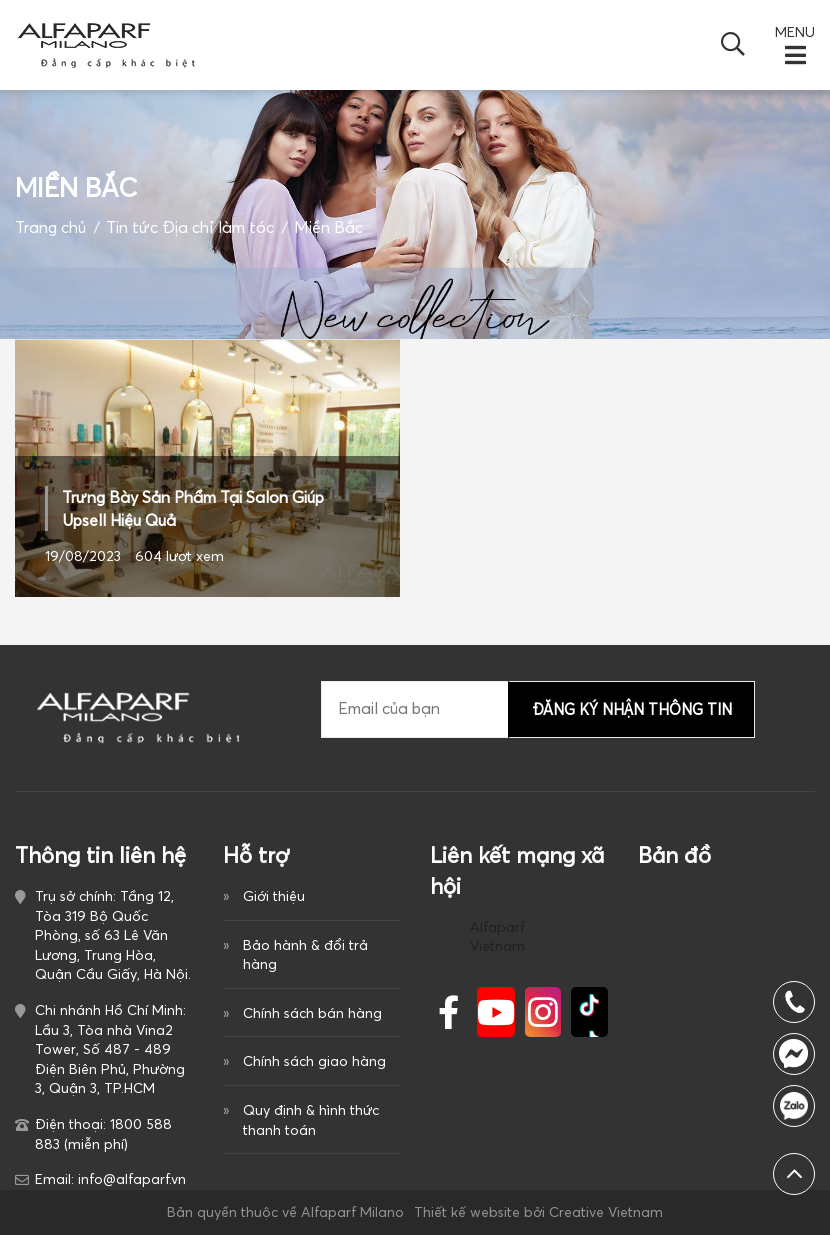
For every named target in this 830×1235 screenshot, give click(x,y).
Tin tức (132, 227)
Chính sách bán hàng (312, 1013)
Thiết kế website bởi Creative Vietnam (538, 1212)
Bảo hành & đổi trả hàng (305, 955)
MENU (795, 32)
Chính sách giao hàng (314, 1061)
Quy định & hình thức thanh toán (311, 1120)
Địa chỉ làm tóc (218, 227)
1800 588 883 (794, 1106)
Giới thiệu (274, 896)
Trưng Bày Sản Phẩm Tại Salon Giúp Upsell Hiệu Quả (193, 508)
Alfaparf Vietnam (497, 937)
